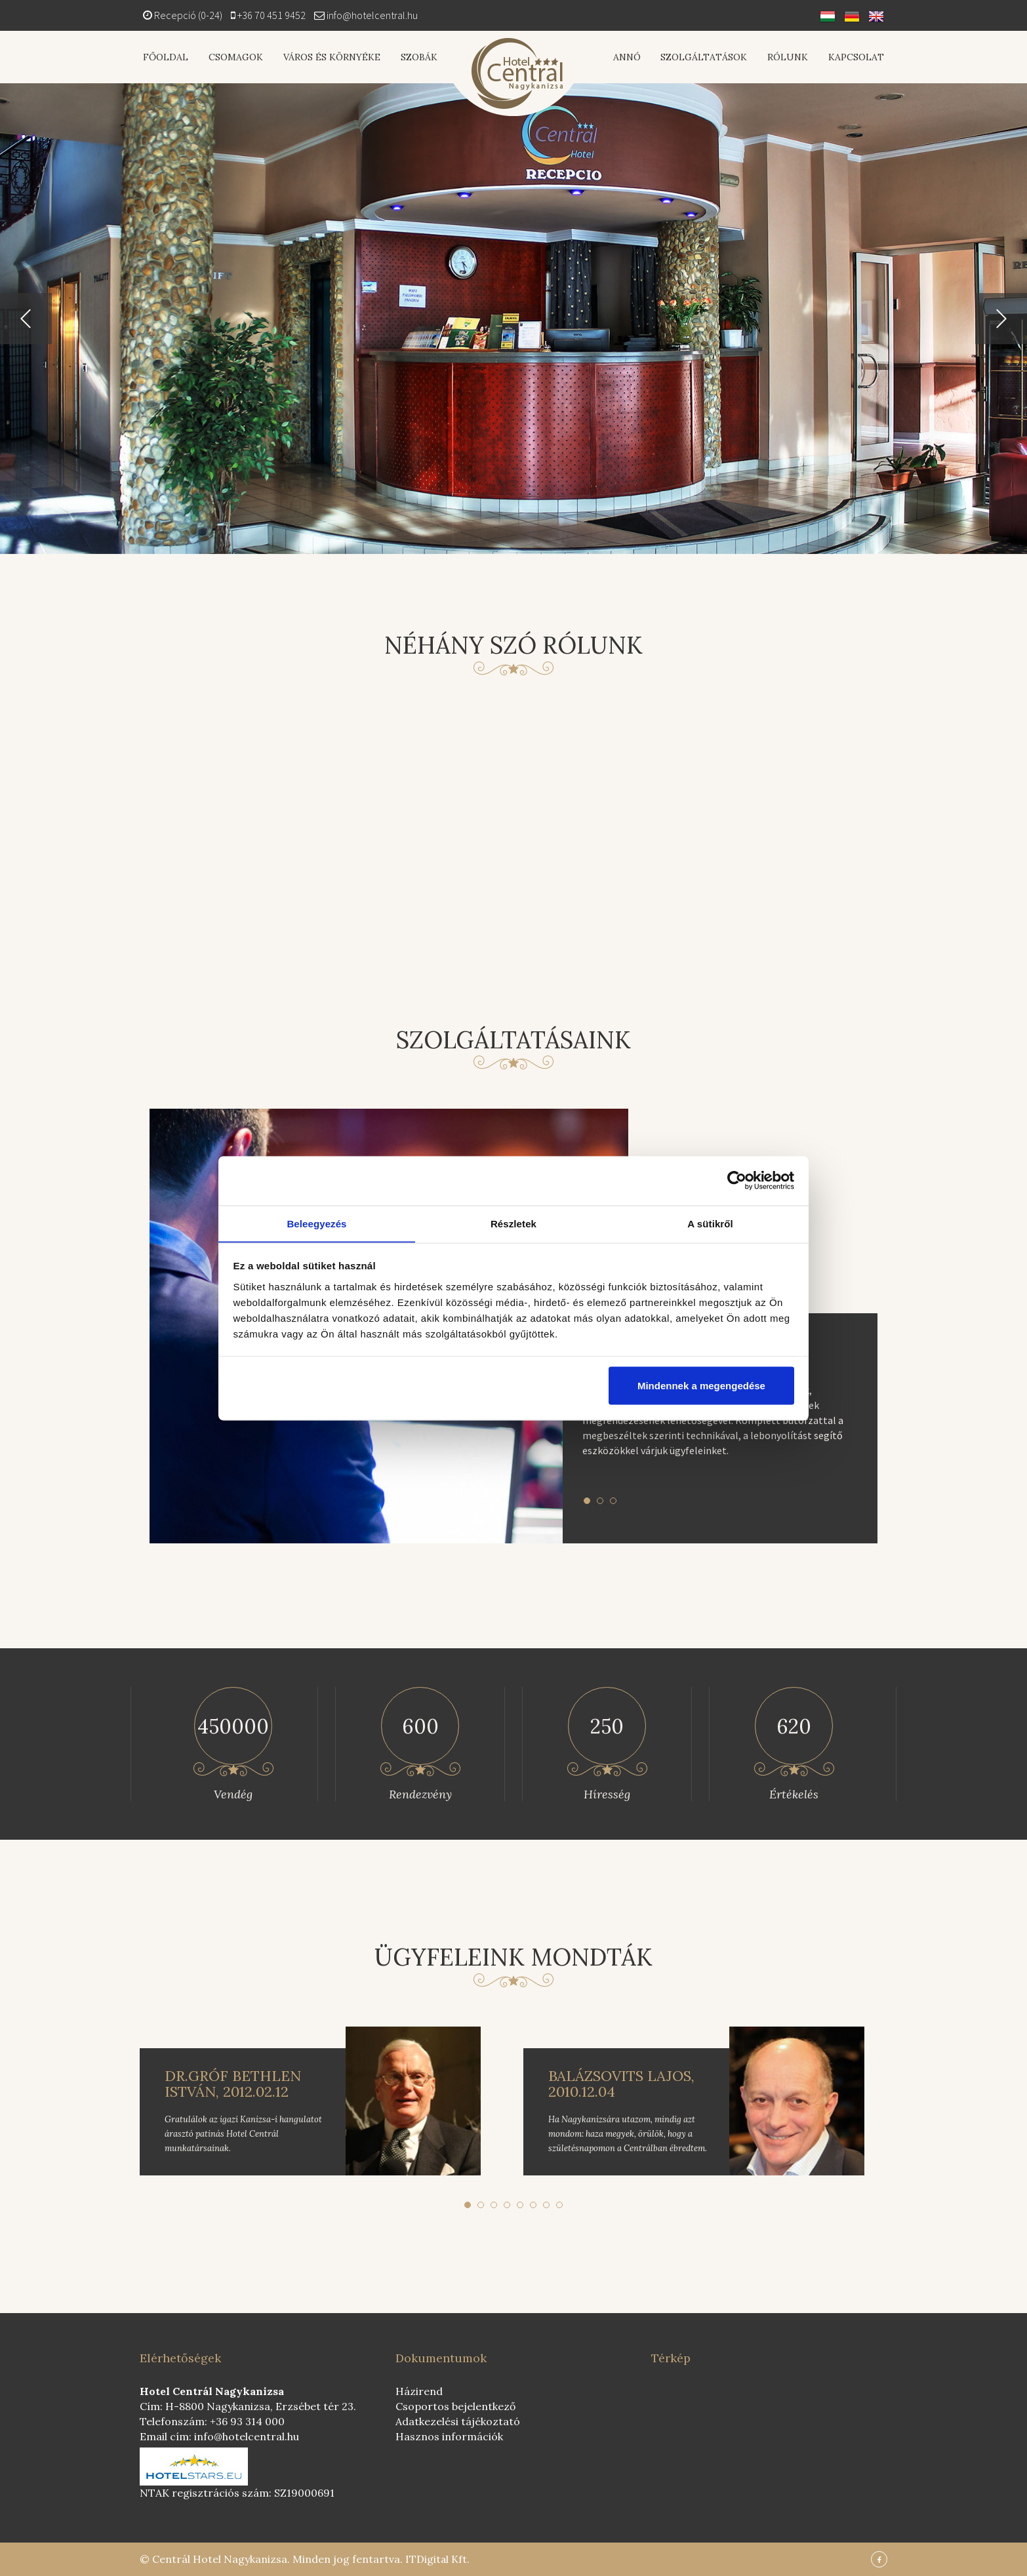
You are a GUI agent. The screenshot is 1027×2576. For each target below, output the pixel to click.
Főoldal (165, 57)
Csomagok (235, 57)
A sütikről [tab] (710, 1223)
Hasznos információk (449, 2436)
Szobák (417, 57)
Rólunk (788, 57)
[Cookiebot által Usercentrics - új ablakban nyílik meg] (736, 1180)
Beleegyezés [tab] (316, 1223)
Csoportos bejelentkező (455, 2406)
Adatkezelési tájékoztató (457, 2421)
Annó (628, 57)
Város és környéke (330, 57)
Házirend (419, 2391)
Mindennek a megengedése (701, 1385)
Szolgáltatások (705, 57)
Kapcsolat (856, 57)
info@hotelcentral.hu (372, 15)
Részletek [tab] (513, 1223)
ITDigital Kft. (437, 2559)
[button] (26, 318)
